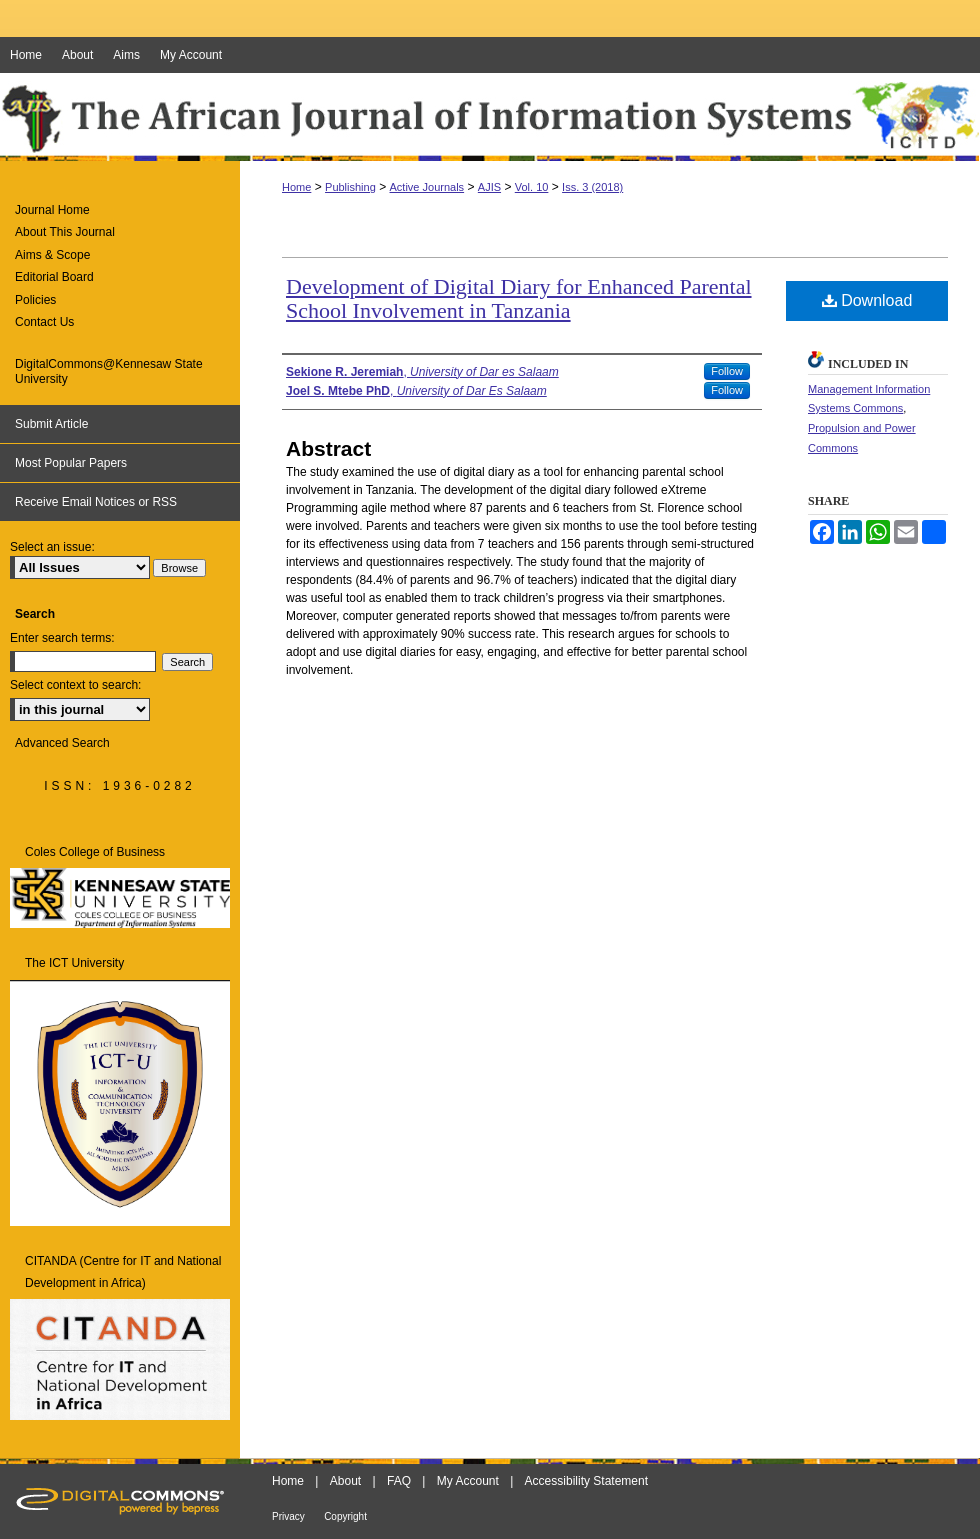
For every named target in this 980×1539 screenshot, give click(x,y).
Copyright (345, 1516)
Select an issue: (52, 547)
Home (296, 187)
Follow (727, 371)
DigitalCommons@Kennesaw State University (109, 371)
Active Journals (427, 187)
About (345, 1481)
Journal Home (52, 210)
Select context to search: (75, 685)
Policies (35, 300)
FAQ (399, 1481)
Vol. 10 (532, 187)
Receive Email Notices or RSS (96, 502)
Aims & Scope (52, 255)
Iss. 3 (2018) (592, 187)
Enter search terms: (62, 638)
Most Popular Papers (71, 463)
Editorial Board (54, 277)
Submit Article (51, 424)
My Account (468, 1481)
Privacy (288, 1516)
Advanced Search (62, 743)
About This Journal (65, 232)
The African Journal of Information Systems (490, 117)
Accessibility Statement (586, 1481)
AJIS (489, 187)
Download (867, 300)
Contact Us (44, 322)
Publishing (350, 187)
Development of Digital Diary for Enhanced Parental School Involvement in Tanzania (519, 298)
